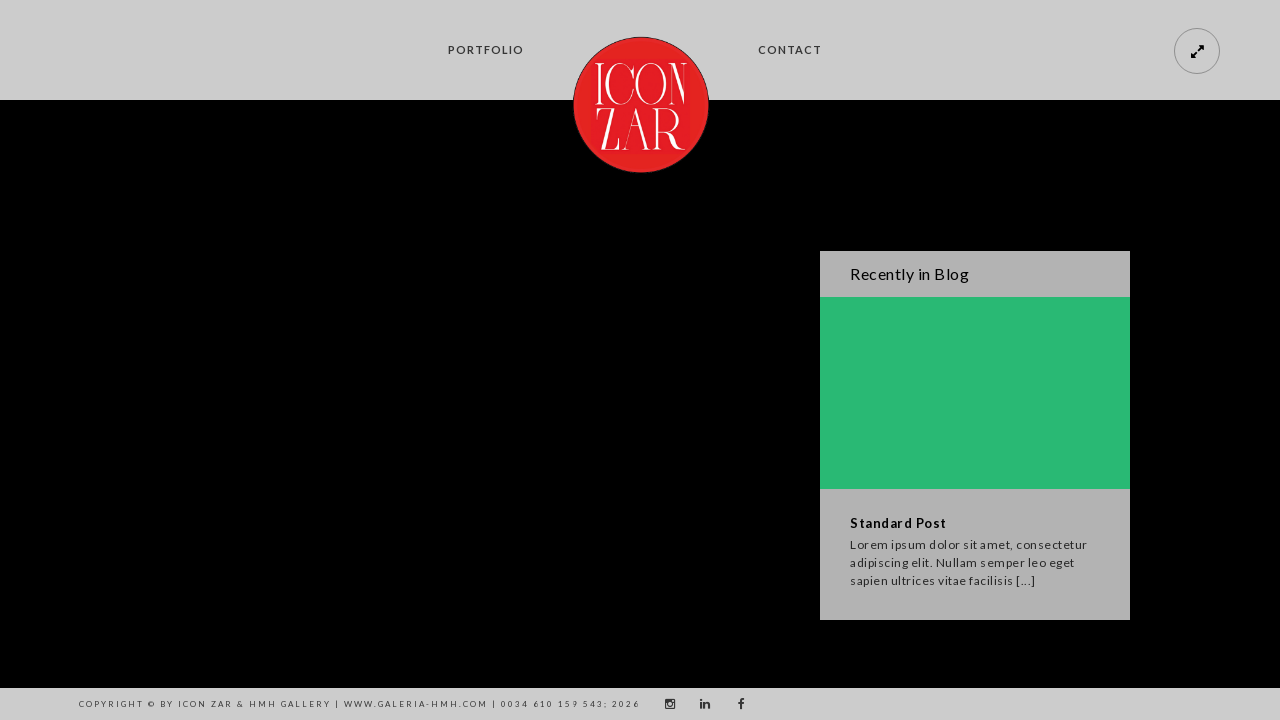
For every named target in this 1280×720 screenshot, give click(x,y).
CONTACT (790, 49)
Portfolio (486, 49)
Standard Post (898, 523)
